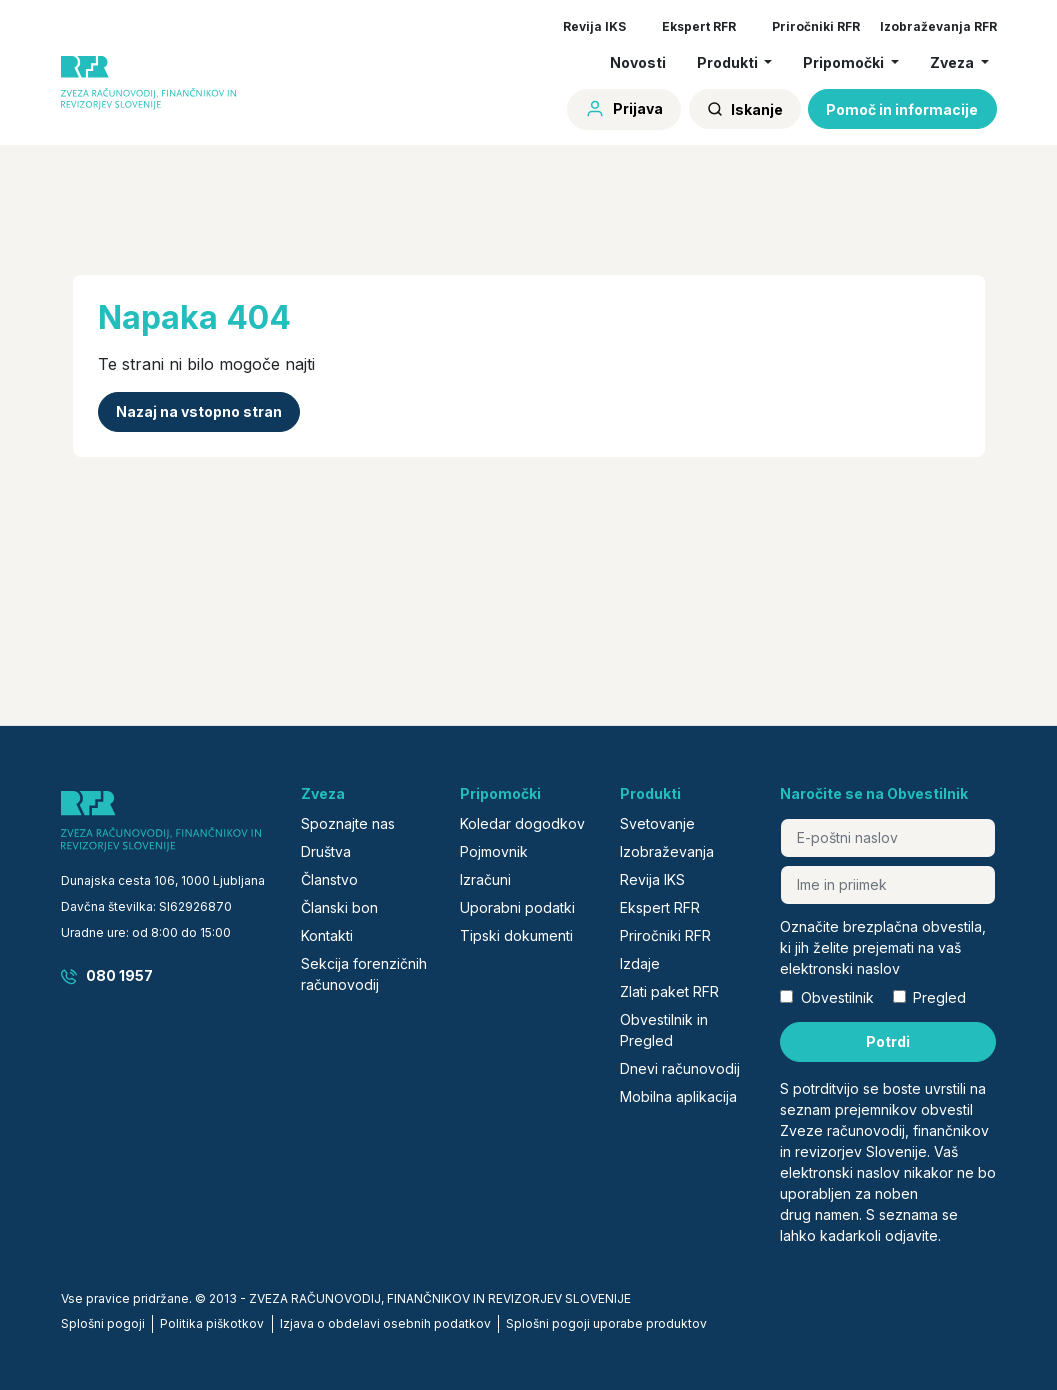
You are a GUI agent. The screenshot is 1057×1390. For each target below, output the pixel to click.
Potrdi (888, 1041)
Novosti (638, 62)
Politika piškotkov (212, 1323)
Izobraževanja (667, 851)
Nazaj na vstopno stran (199, 411)
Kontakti (327, 935)
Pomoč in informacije (902, 109)
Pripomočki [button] (845, 62)
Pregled (939, 997)
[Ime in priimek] (888, 885)
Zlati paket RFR (669, 991)
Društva (326, 851)
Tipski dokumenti (516, 935)
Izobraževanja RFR (938, 26)
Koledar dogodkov (522, 823)
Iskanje (745, 109)
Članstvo (329, 879)
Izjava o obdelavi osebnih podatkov (385, 1323)
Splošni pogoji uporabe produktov (606, 1323)
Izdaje (640, 963)
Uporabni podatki (517, 907)
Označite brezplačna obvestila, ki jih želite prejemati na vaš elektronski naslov (883, 947)
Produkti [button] (729, 62)
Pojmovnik (494, 851)
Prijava (624, 109)
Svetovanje (657, 823)
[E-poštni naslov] (888, 838)
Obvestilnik (837, 997)
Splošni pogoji (103, 1323)
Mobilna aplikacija (678, 1096)
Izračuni (485, 879)
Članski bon (339, 907)
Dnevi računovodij (680, 1068)
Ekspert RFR (699, 26)
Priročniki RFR (816, 26)
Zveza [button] (953, 62)
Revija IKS (594, 26)
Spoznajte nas (348, 823)
